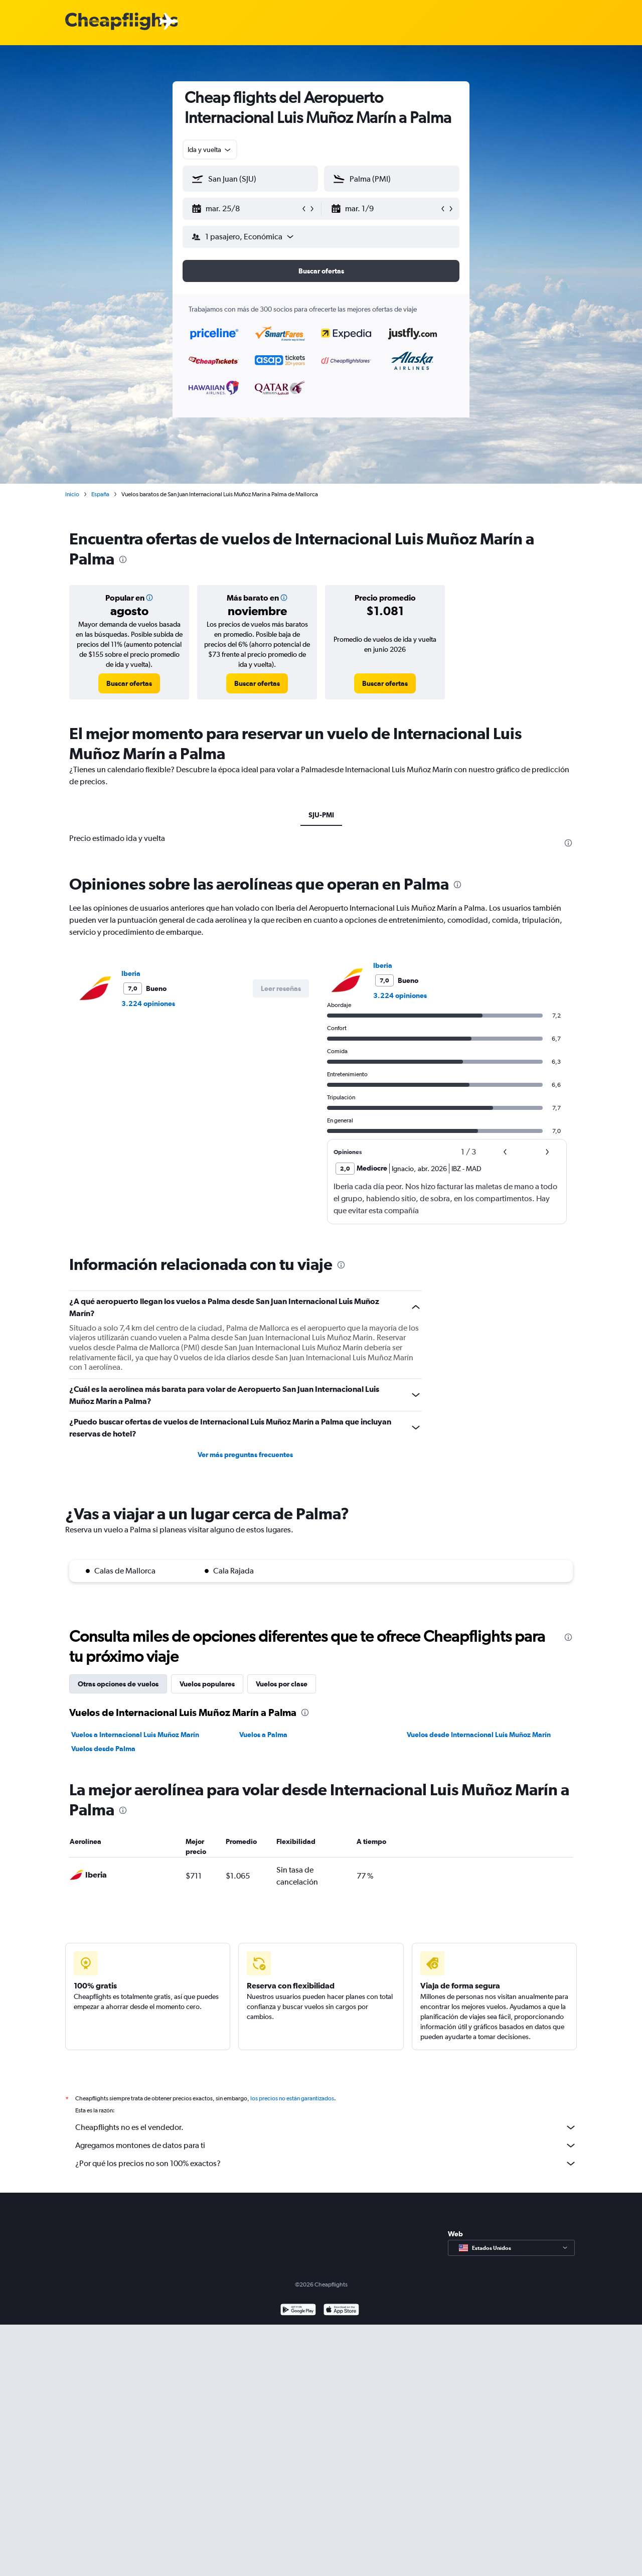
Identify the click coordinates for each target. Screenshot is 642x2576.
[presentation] (122, 559)
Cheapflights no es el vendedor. (326, 2127)
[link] (129, 683)
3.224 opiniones (148, 1003)
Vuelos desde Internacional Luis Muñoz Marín (479, 1735)
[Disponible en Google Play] (298, 2311)
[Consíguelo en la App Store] (341, 2311)
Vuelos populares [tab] (207, 1684)
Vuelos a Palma (263, 1735)
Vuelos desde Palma (103, 1749)
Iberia (130, 973)
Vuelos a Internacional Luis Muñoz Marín (135, 1735)
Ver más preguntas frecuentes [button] (245, 1455)
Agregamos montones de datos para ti (326, 2145)
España (100, 494)
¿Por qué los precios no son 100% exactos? (326, 2164)
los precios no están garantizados (292, 2098)
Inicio (72, 494)
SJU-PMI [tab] (321, 815)
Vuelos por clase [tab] (281, 1684)
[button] (246, 208)
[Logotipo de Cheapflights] (121, 22)
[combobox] (210, 149)
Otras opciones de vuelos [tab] (118, 1684)
